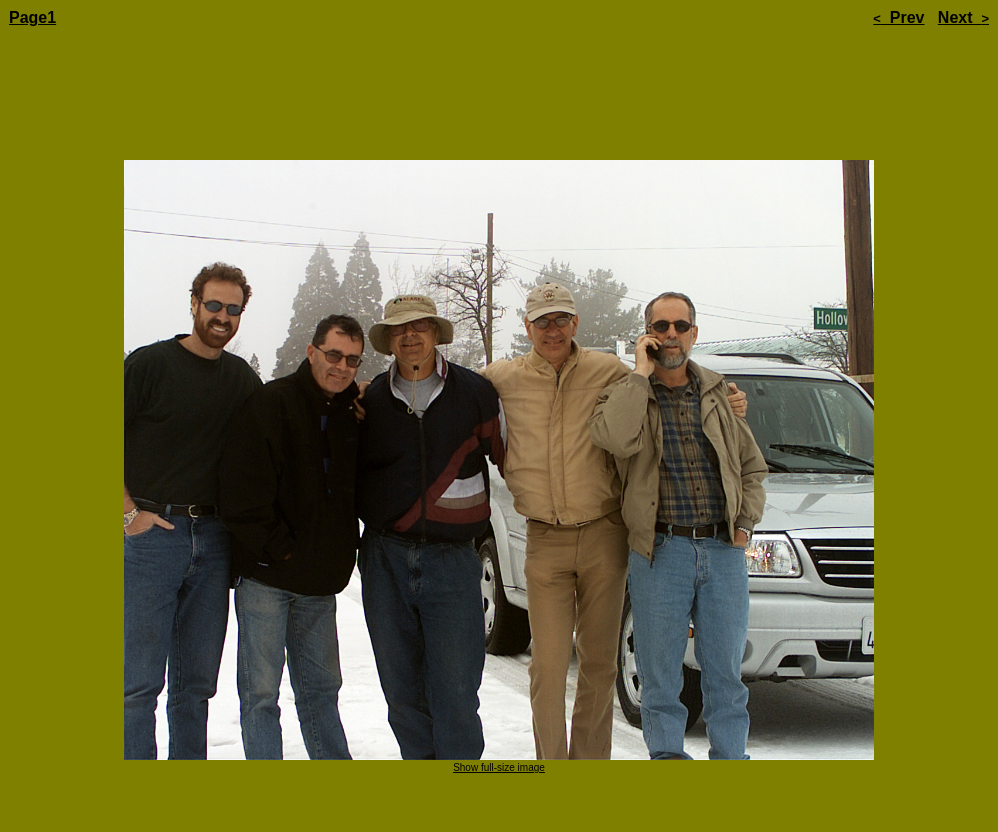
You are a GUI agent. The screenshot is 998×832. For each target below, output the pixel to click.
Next (963, 17)
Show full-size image (499, 711)
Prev (898, 17)
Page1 (32, 17)
